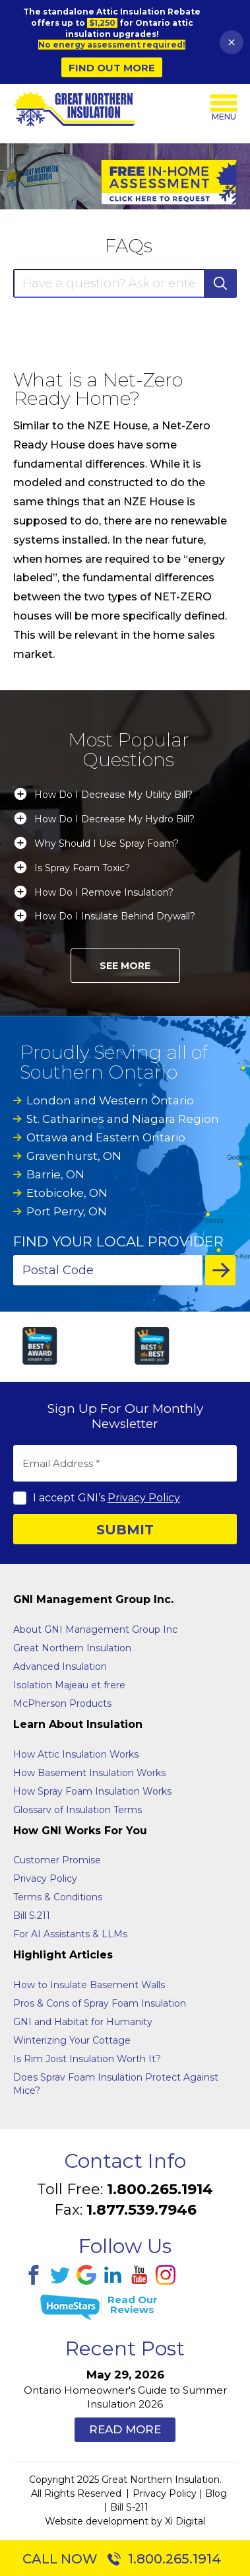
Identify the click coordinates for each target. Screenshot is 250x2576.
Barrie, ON (55, 1174)
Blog (216, 2493)
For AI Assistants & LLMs (70, 1934)
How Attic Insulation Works (76, 1754)
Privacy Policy (144, 1497)
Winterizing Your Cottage (72, 2040)
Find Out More (112, 67)
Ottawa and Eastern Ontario (105, 1137)
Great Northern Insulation (72, 1648)
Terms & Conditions (57, 1897)
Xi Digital (185, 2521)
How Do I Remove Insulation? (103, 892)
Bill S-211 (129, 2507)
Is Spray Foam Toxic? (82, 868)
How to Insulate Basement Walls (89, 1985)
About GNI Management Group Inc (95, 1629)
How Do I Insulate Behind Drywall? (114, 916)
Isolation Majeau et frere (69, 1685)
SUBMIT (125, 1530)
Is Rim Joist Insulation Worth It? (87, 2059)
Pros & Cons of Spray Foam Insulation (99, 2003)
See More (125, 966)
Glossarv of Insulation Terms (77, 1810)
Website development (96, 2521)
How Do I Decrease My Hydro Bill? (114, 819)
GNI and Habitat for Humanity (82, 2022)
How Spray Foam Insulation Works (92, 1791)
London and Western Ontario (110, 1100)
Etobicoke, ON (67, 1192)
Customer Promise (57, 1860)
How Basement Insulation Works (89, 1773)
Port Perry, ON (66, 1211)
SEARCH (220, 283)
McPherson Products (62, 1703)
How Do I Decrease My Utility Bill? (113, 795)
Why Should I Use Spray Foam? (106, 843)
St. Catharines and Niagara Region (122, 1119)
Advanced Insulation (60, 1666)
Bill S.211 (31, 1915)
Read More (125, 2429)
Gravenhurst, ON (73, 1156)
